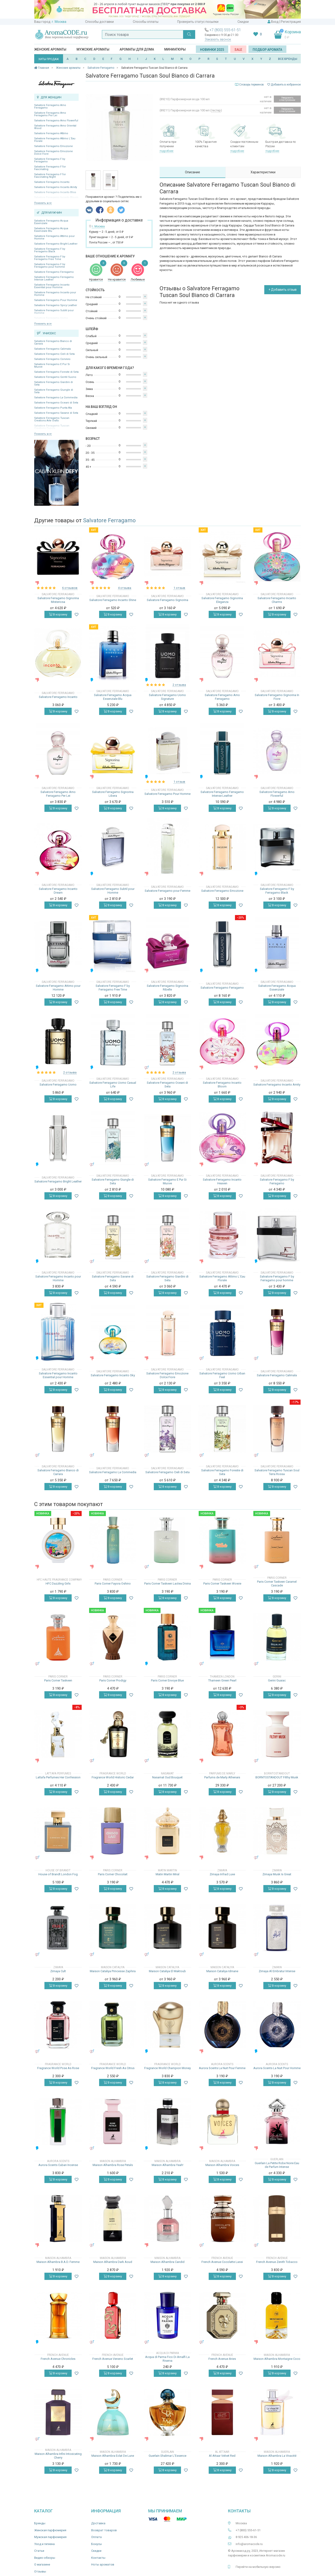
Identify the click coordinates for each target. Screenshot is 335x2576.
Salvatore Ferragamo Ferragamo (54, 271)
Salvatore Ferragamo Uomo (58, 1084)
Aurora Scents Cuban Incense (58, 2165)
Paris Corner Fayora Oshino (113, 1583)
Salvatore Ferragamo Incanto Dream (58, 890)
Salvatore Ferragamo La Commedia (55, 397)
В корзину (58, 614)
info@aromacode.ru (249, 2544)
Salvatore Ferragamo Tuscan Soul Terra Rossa (277, 1472)
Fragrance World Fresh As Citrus (112, 2068)
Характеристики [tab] (263, 172)
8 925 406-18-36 (246, 2537)
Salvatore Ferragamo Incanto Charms (277, 600)
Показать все (43, 203)
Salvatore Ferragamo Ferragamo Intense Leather (54, 278)
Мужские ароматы (93, 49)
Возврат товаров (104, 2530)
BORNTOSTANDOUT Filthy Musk (276, 1777)
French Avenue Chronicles (58, 2359)
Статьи (39, 2550)
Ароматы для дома (137, 49)
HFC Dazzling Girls (58, 1583)
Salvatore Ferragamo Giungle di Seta (53, 391)
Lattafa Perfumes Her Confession (58, 1777)
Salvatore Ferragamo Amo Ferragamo (50, 106)
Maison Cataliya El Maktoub (167, 1971)
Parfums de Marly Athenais (222, 1777)
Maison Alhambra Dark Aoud (112, 2262)
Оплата (96, 2537)
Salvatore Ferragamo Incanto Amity (55, 187)
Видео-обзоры (44, 2557)
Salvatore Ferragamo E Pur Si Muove (52, 365)
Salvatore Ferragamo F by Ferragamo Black (49, 250)
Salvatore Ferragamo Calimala (52, 348)
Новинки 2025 (212, 49)
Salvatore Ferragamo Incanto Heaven (222, 1181)
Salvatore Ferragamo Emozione (53, 146)
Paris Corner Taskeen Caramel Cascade (277, 1583)
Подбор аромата (267, 49)
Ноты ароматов (102, 2564)
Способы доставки (99, 22)
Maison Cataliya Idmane (222, 1971)
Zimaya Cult (58, 1971)
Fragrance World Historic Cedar (113, 1777)
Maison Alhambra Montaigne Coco (277, 2359)
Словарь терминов (251, 84)
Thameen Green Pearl (222, 1680)
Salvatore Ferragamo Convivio (52, 359)
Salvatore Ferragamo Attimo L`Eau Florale (54, 140)
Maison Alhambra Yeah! (167, 2165)
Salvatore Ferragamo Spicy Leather (55, 305)
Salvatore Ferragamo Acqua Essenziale (51, 222)
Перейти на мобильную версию (258, 2567)
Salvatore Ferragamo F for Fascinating (50, 168)
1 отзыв (179, 588)
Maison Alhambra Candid (167, 2262)
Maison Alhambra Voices (222, 2165)
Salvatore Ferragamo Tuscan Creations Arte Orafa (51, 419)
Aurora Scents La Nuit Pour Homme (277, 2068)
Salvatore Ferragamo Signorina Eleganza (222, 600)
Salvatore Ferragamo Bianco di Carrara (53, 342)
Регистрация (291, 22)
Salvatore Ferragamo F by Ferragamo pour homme (49, 265)
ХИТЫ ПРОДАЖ (48, 59)
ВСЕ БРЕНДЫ (287, 59)
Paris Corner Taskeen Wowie (222, 1583)
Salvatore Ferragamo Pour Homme (55, 300)
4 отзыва (124, 588)
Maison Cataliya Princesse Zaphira (113, 1971)
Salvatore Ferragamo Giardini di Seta (53, 383)
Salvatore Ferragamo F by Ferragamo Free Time (49, 258)
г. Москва (59, 22)
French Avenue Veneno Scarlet (112, 2359)
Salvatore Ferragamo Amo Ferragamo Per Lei (50, 114)
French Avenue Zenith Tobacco (277, 2262)
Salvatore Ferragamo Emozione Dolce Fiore (53, 152)
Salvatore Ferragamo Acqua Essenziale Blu (51, 229)
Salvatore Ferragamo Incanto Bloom (222, 1084)
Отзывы (40, 2571)
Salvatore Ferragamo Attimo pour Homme (54, 237)
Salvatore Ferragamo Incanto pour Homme (55, 294)
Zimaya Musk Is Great (276, 1874)
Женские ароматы (50, 49)
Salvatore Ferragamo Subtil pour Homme (112, 890)
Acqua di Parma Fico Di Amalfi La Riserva (167, 2358)
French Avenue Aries (222, 2359)
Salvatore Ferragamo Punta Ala (53, 407)
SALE (238, 49)
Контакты (98, 2557)
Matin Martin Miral (167, 1874)
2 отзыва (179, 685)
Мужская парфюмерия (50, 2537)
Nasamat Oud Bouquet (167, 1777)
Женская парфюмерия (50, 2530)
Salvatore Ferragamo (109, 520)
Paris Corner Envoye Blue (167, 1680)
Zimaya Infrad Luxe (222, 1874)
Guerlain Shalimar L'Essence (167, 2455)
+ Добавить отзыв (282, 289)
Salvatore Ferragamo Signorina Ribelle (167, 987)
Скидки (243, 22)
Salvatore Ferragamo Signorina (167, 600)
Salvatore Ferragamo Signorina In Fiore (277, 696)
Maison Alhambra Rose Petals (113, 2165)
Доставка (98, 2523)
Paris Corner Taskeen (58, 1680)
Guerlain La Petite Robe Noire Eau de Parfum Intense (277, 2165)
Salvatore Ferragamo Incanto (52, 182)
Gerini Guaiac (277, 1680)
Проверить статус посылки (197, 22)
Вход (275, 22)
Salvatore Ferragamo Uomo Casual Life (112, 1084)
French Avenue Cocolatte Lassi (222, 2262)
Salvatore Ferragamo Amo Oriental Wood (55, 127)
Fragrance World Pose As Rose (58, 2068)
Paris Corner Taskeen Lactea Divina (167, 1583)
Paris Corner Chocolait (112, 1874)
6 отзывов (69, 588)
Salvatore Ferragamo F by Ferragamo (49, 160)
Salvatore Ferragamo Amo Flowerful (56, 120)
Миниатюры (175, 49)
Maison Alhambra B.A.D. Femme (58, 2262)
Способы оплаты (145, 22)
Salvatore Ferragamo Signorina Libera (113, 793)
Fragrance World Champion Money (167, 2068)
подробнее (166, 151)
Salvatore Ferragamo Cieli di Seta (54, 353)
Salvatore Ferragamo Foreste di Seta (56, 371)
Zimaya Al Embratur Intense (277, 1971)
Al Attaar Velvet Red (222, 2455)
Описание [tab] (192, 172)
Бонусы (96, 2544)
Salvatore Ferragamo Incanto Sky (113, 1375)
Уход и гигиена (44, 2544)
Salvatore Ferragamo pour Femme (167, 890)
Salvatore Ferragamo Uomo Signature (167, 696)
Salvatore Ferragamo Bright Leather (55, 243)
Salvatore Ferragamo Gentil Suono (55, 377)
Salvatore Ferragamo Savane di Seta (56, 412)
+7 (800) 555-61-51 (225, 30)
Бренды (39, 2523)
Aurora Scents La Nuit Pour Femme (222, 2068)
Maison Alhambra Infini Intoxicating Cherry (58, 2455)
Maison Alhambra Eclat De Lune (112, 2455)
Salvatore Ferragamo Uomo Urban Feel (222, 1375)
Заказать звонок (218, 39)
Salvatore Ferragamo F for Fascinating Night (50, 175)
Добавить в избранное (284, 84)
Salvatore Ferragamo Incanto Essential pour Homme (52, 286)
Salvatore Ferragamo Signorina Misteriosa (58, 600)
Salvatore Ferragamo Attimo (51, 133)
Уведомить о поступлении (287, 98)
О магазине (42, 2564)
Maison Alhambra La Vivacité (277, 2455)
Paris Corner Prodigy (112, 1680)
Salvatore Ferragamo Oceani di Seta (56, 402)
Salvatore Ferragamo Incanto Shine (112, 600)
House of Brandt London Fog (58, 1874)
